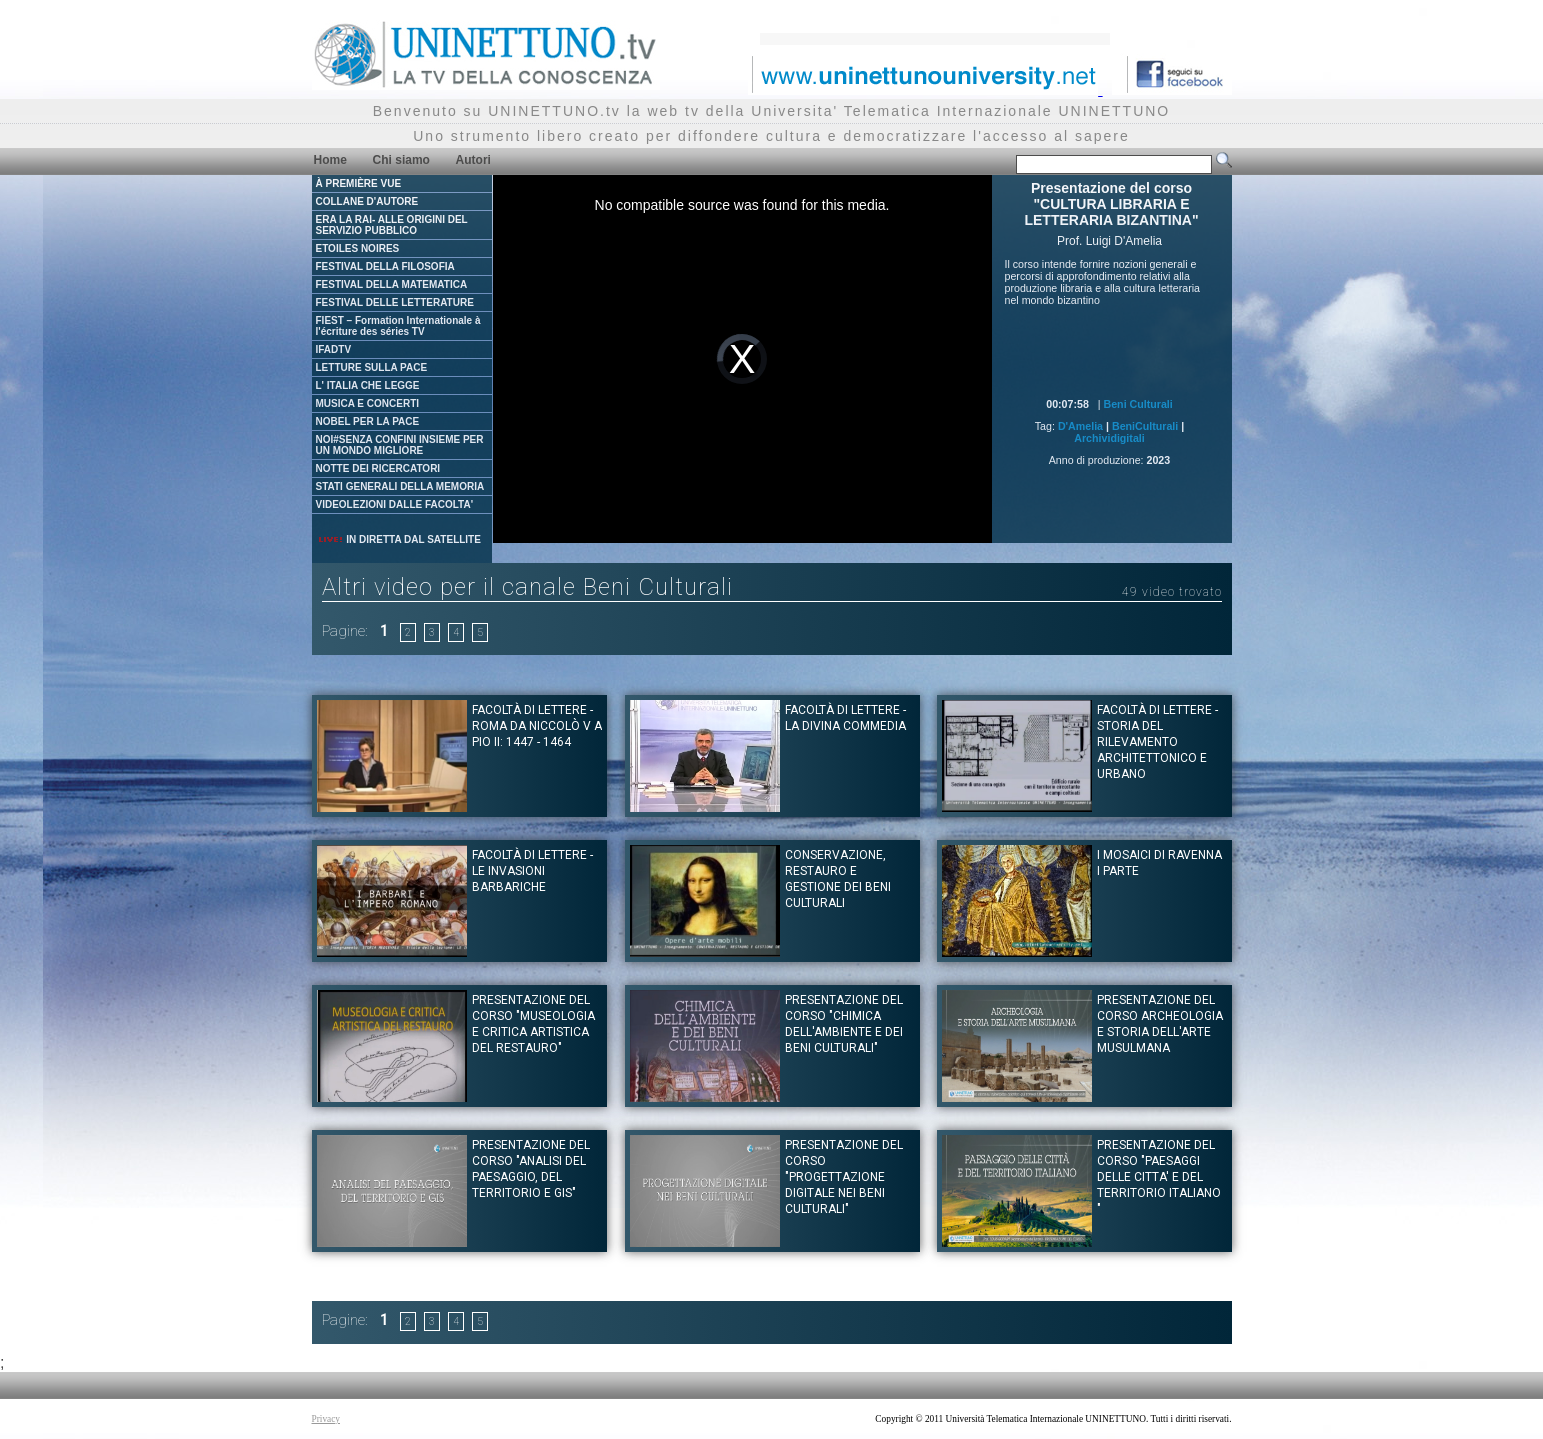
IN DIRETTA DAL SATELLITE (399, 539)
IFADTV (334, 349)
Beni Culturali (1138, 404)
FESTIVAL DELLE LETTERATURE (395, 302)
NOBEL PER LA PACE (368, 421)
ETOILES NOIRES (358, 248)
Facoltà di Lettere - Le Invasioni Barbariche (532, 871)
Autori (473, 160)
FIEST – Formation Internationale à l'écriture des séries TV (398, 326)
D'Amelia (1080, 426)
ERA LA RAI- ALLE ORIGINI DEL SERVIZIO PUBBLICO (392, 225)
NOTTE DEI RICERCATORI (378, 468)
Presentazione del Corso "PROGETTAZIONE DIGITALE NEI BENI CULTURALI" (844, 1177)
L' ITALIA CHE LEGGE (368, 385)
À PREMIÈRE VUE (359, 183)
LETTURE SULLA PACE (372, 367)
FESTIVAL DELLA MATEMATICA (392, 284)
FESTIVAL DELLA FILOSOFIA (385, 266)
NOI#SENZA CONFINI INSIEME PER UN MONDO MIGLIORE (400, 445)
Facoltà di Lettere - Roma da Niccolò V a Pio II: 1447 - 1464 (537, 726)
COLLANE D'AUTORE (367, 201)
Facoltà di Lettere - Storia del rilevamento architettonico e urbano (1157, 742)
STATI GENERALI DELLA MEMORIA (400, 486)
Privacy (326, 1419)
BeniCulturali (1145, 426)
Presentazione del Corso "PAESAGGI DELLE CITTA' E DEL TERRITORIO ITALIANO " (1159, 1177)
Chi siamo (401, 160)
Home (330, 160)
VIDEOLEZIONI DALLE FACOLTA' (395, 504)
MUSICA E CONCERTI (368, 403)
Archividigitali (1109, 438)
